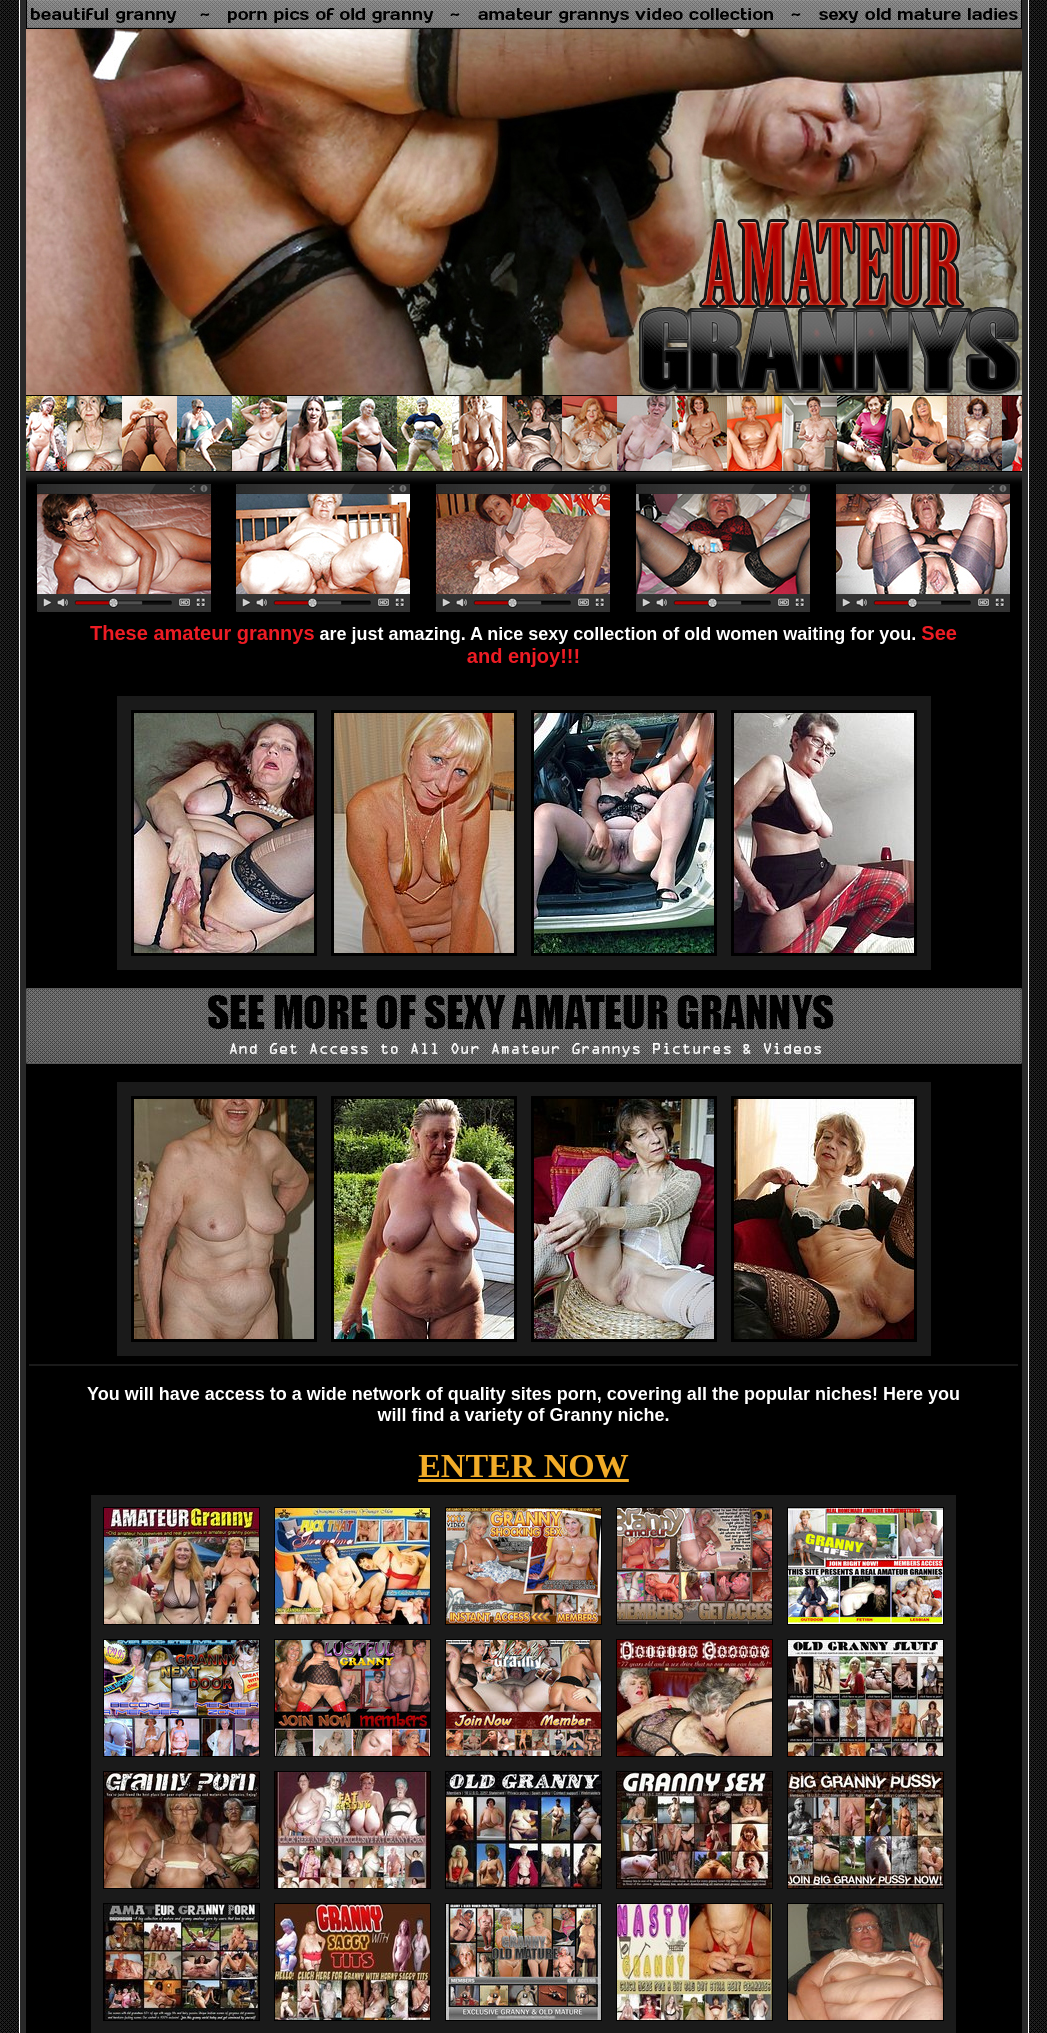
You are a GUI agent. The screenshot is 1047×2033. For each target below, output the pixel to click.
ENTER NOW (523, 1465)
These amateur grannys (202, 633)
